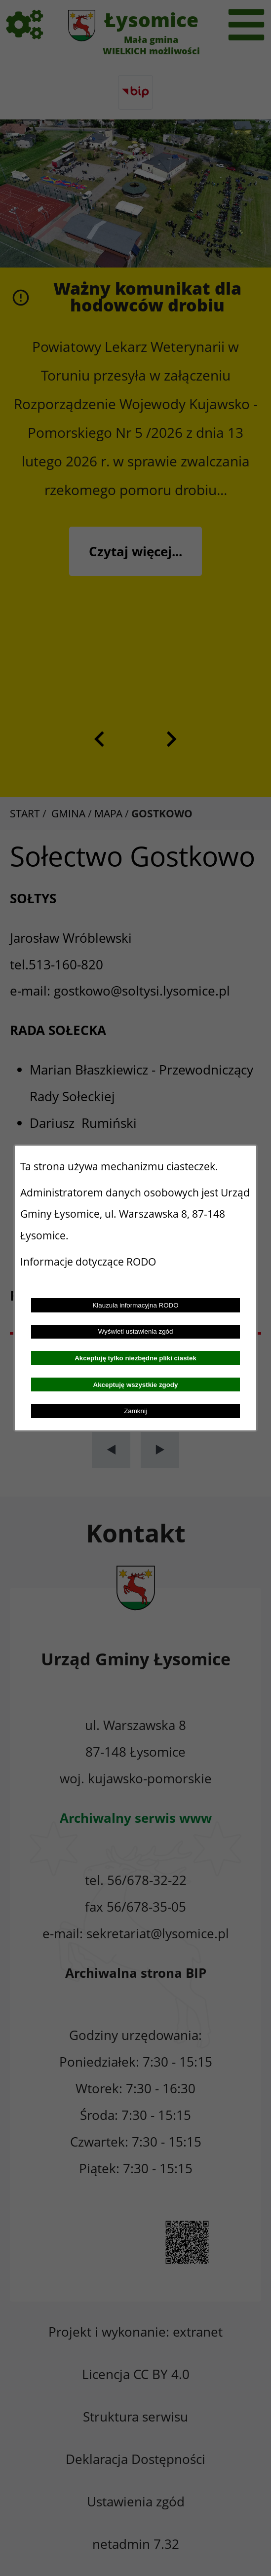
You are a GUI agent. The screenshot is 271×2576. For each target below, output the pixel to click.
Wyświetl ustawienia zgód (135, 1331)
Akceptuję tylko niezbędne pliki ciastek (135, 1358)
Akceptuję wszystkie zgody (135, 1384)
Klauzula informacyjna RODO (135, 1305)
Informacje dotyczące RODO (89, 1262)
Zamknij (135, 1411)
